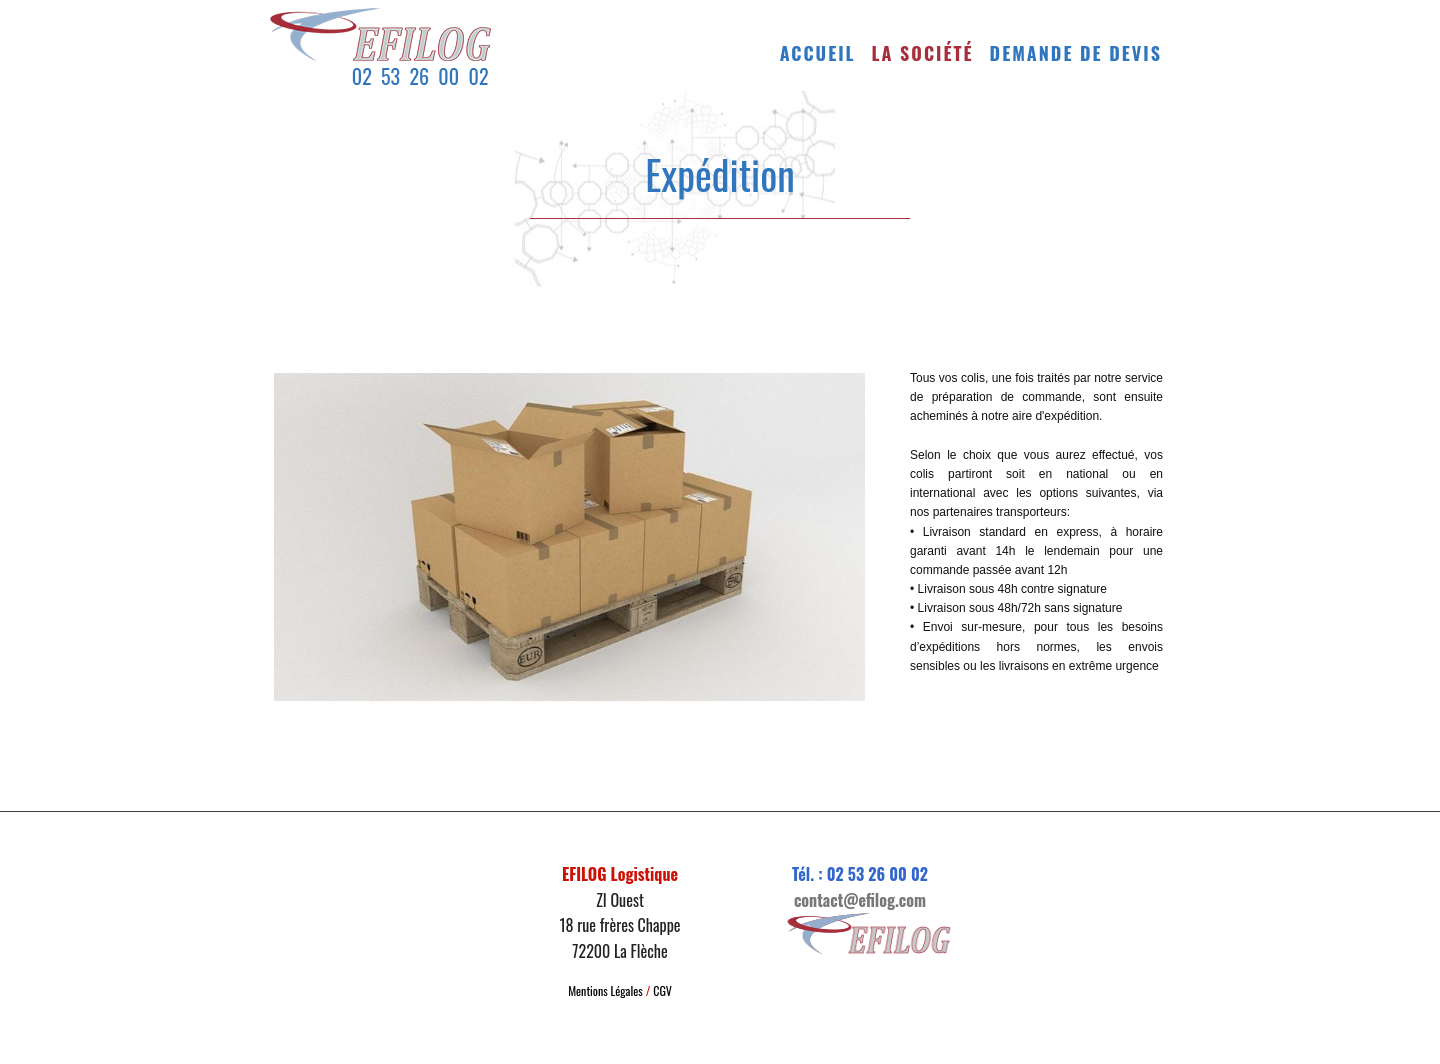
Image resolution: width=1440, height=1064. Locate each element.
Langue (930, 706)
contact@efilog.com (860, 900)
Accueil (818, 53)
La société (923, 53)
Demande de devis (1076, 53)
